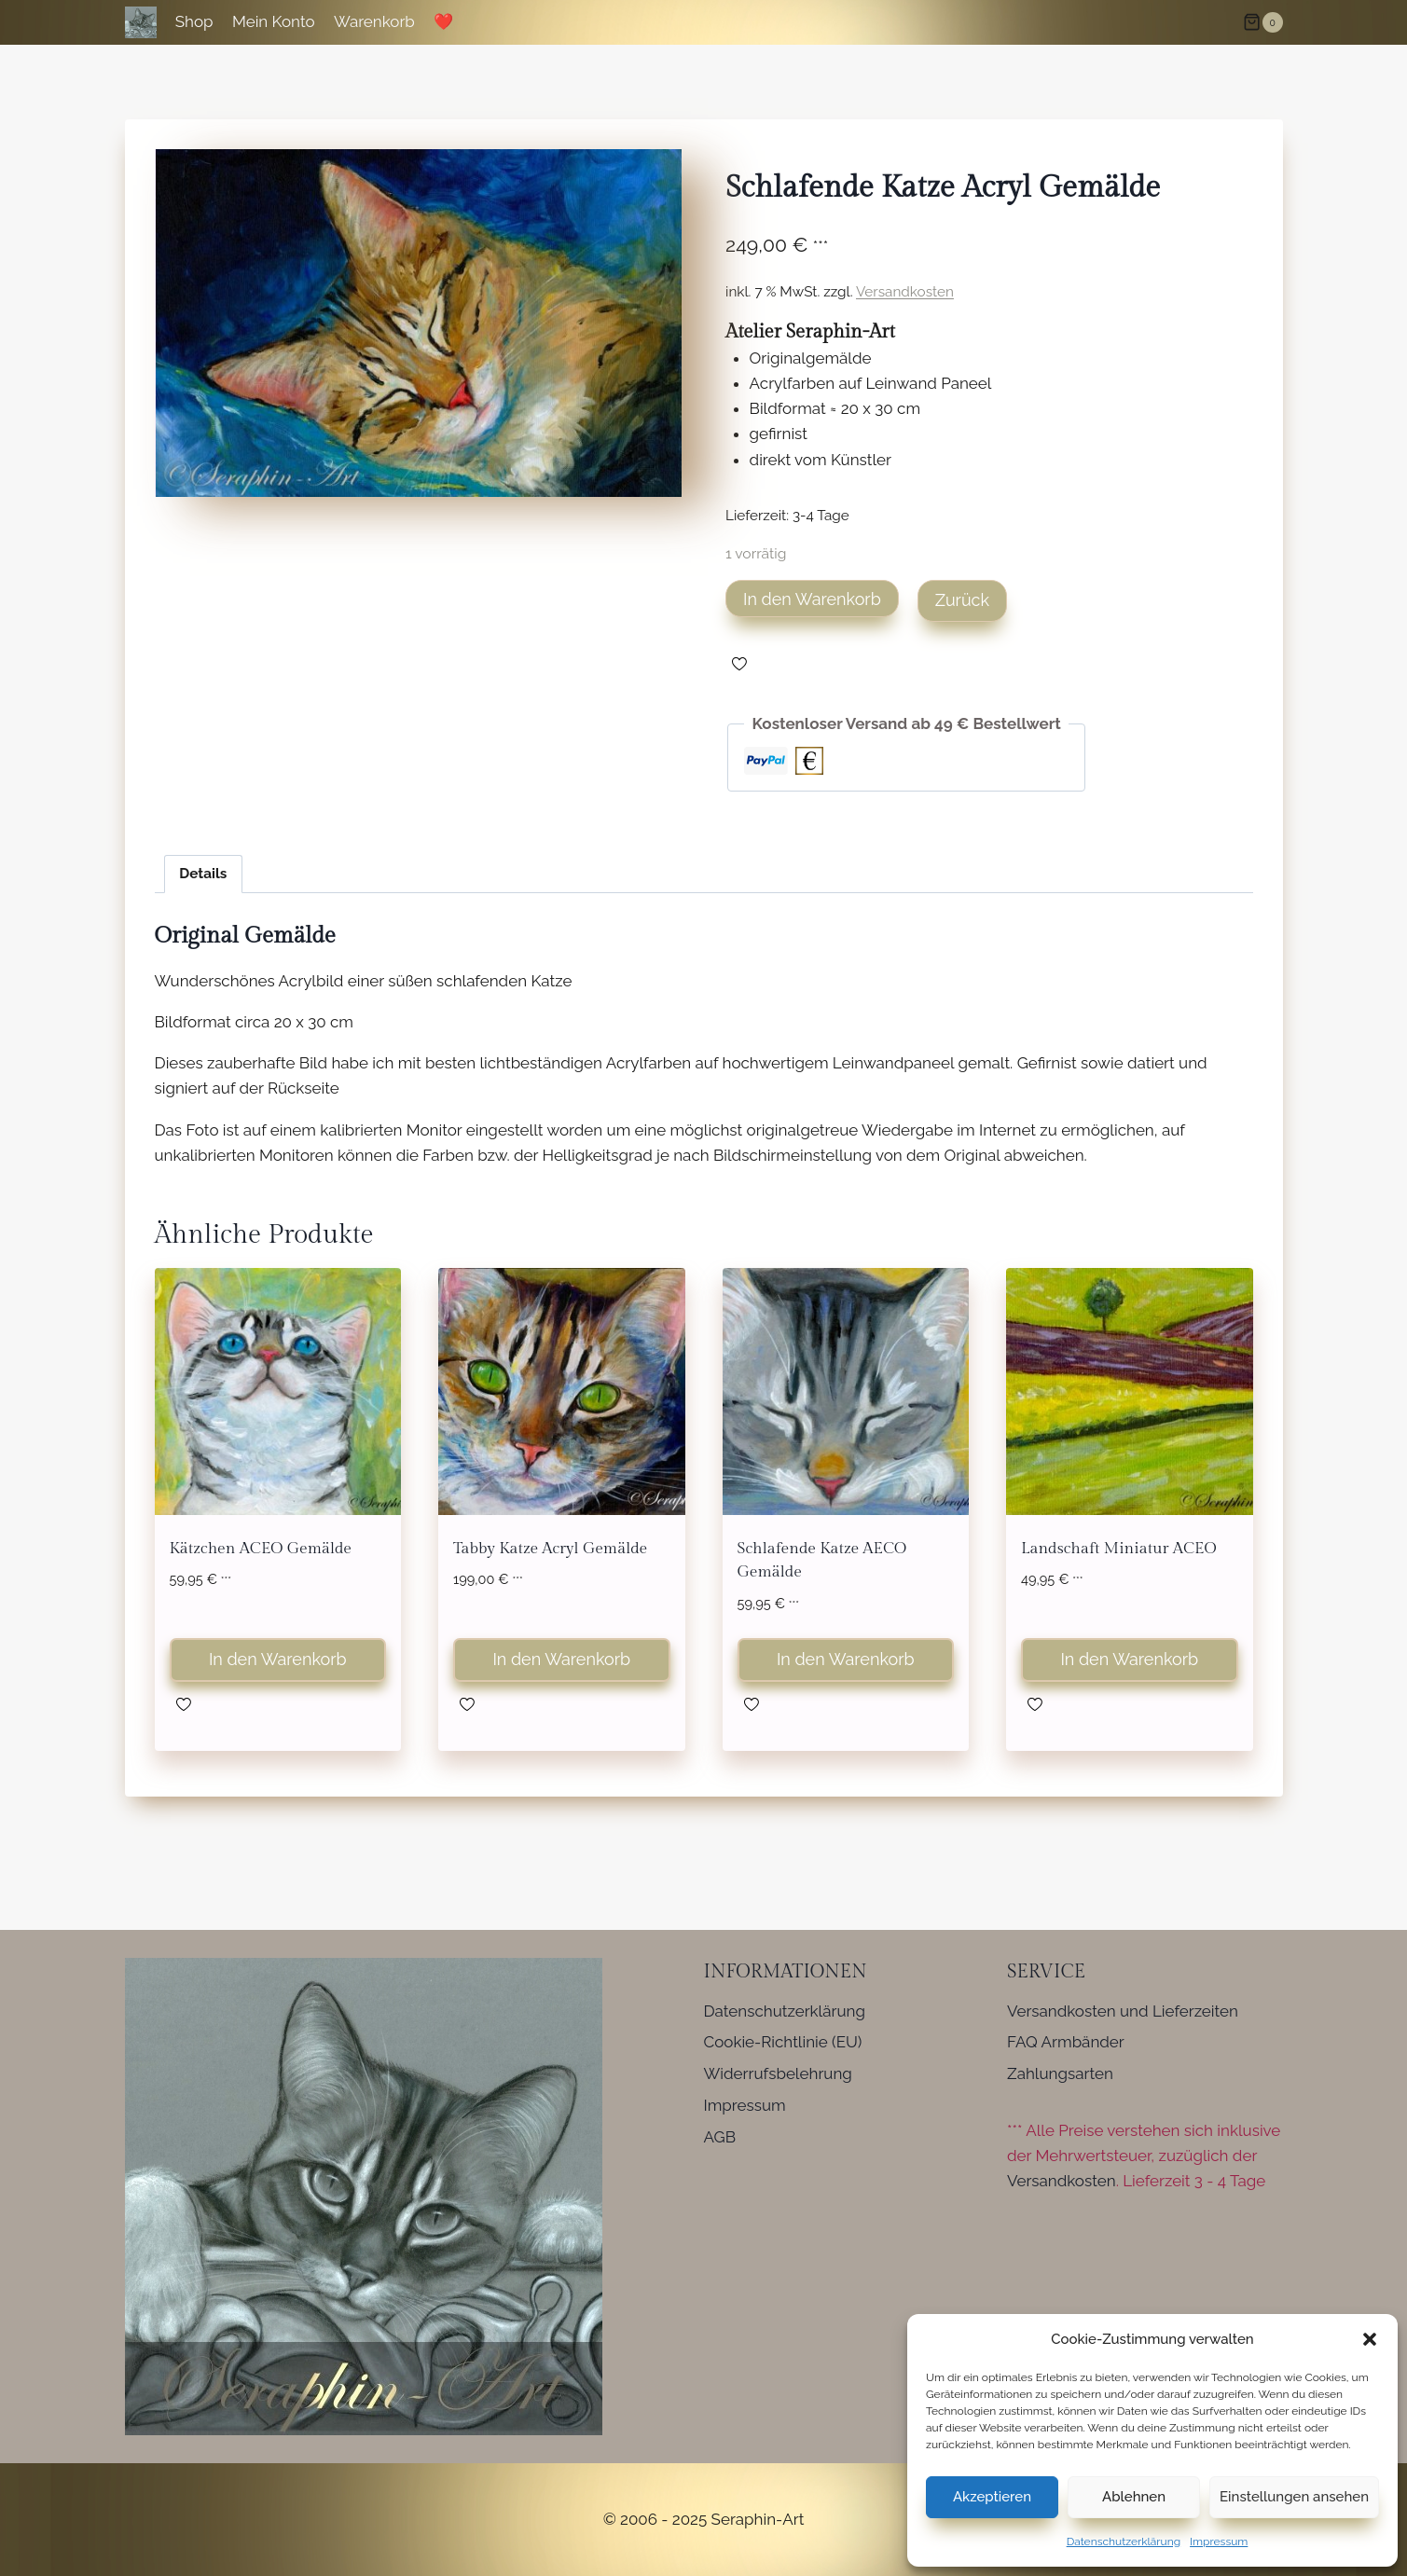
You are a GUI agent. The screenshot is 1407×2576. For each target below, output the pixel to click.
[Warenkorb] (1262, 22)
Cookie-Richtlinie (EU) (783, 2041)
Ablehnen (1134, 2496)
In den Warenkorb (812, 599)
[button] (1369, 2339)
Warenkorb (374, 21)
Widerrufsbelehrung (778, 2073)
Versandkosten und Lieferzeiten (1122, 2011)
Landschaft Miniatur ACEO (1119, 1548)
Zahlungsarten (1060, 2073)
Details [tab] (203, 873)
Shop (194, 21)
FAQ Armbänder (1065, 2041)
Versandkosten (905, 291)
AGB (720, 2137)
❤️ (443, 21)
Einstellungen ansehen (1294, 2496)
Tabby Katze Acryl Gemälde (550, 1548)
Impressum (1219, 2541)
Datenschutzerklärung (1123, 2541)
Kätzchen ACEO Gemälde (261, 1548)
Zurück (962, 600)
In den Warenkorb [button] (278, 1659)
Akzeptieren (992, 2496)
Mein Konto (273, 21)
